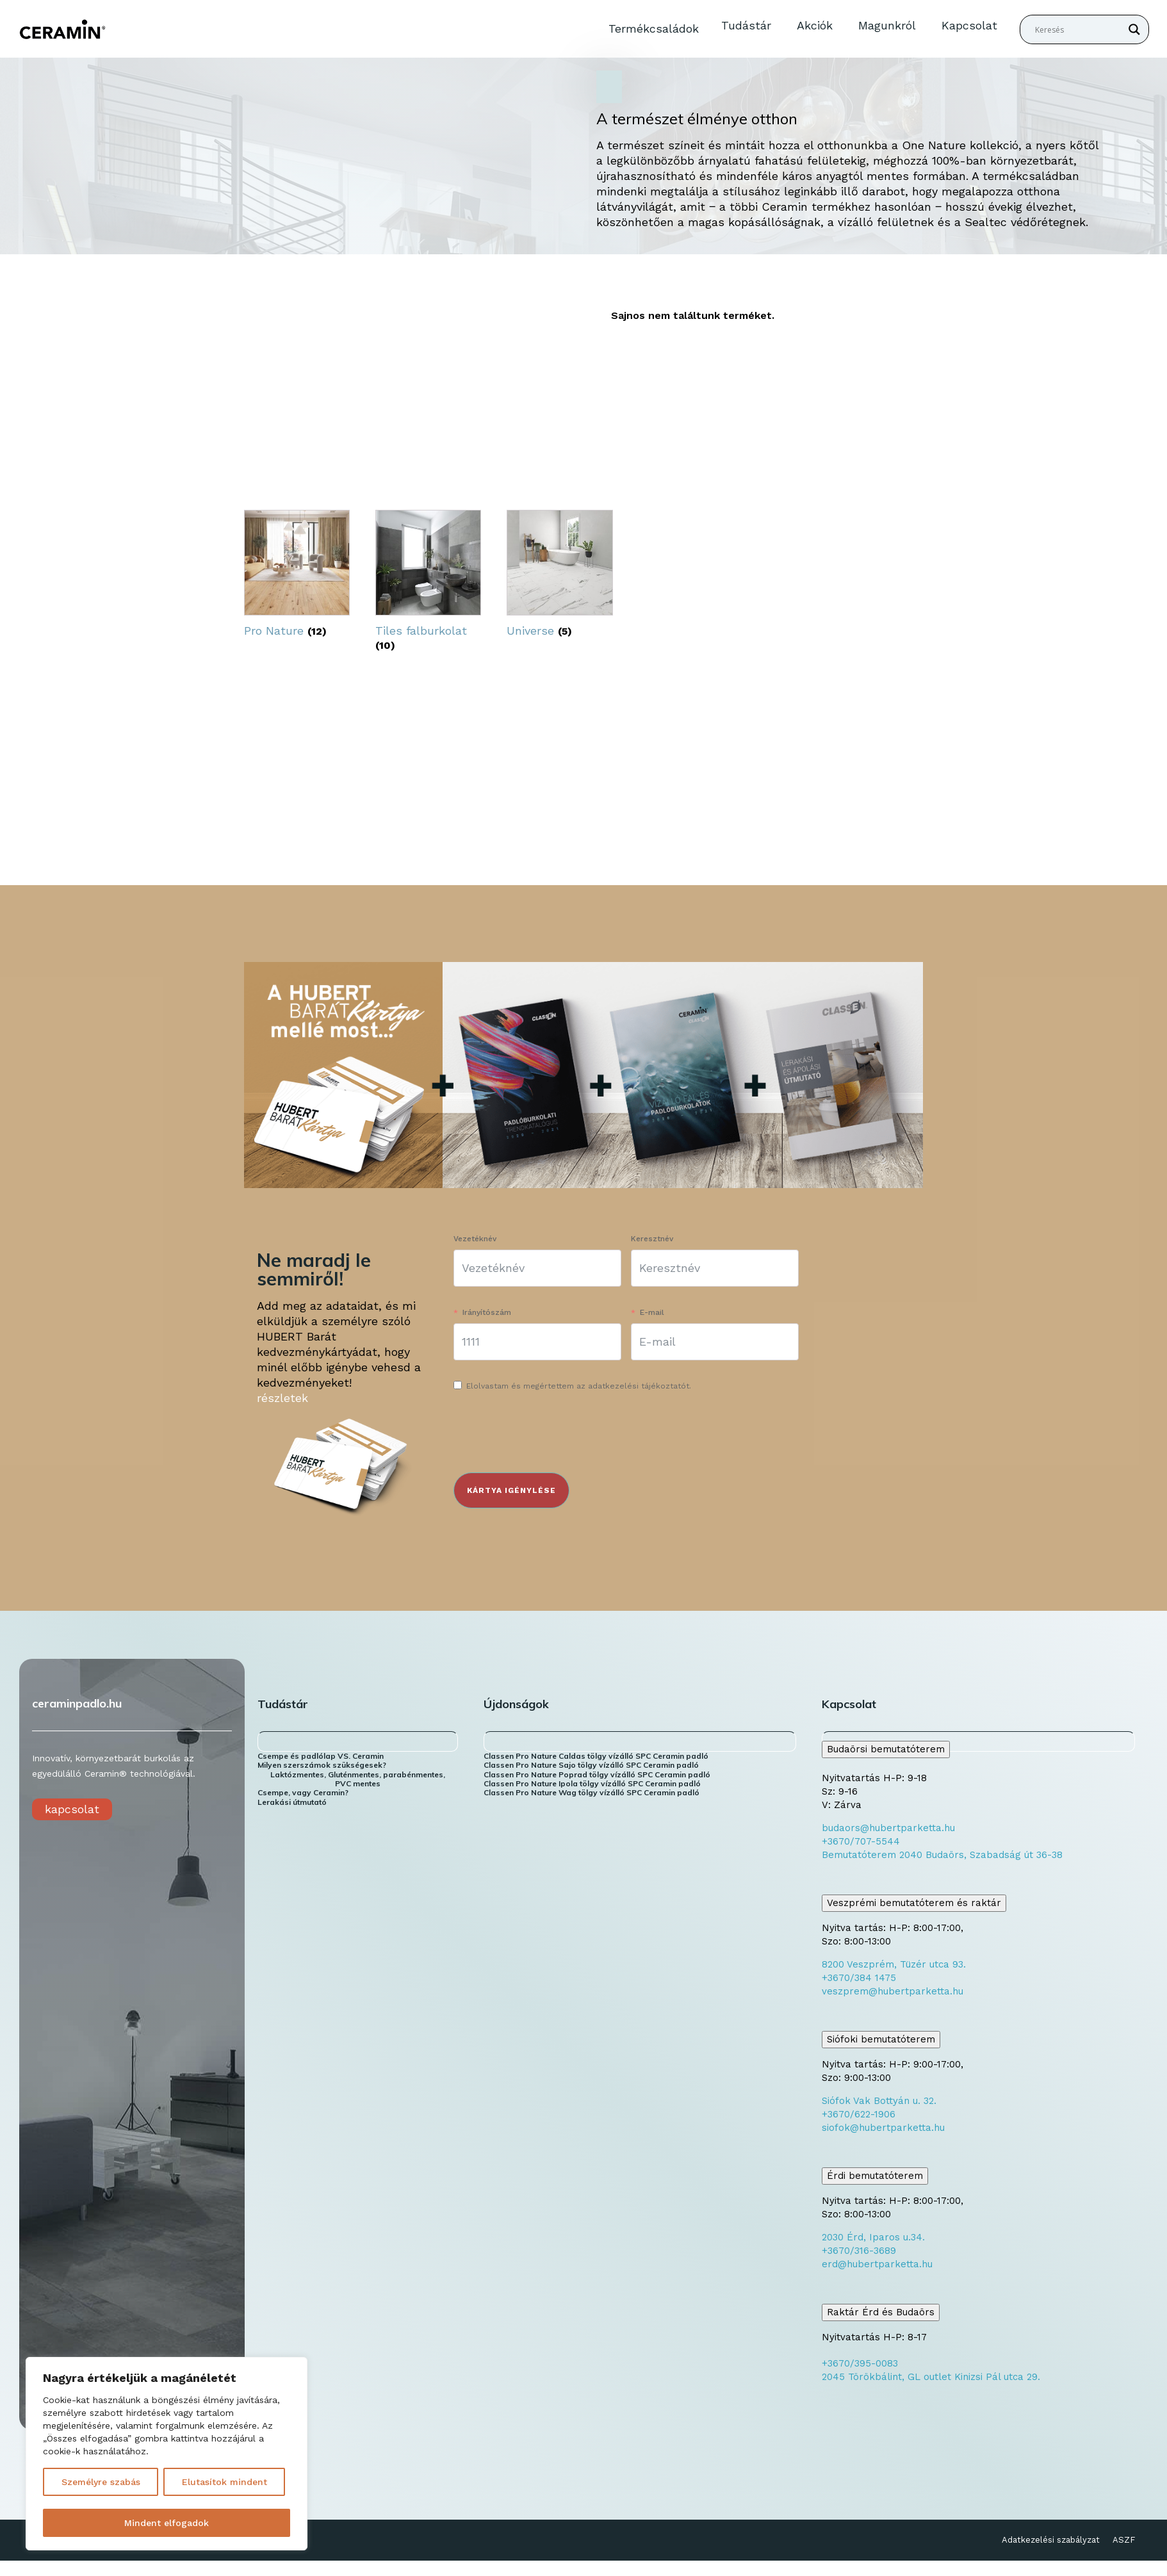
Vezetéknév (474, 1238)
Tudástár (746, 25)
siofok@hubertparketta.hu (883, 2127)
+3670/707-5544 (861, 1841)
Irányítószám (486, 1312)
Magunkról (887, 25)
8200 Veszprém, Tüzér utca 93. (894, 1964)
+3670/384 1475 (859, 1978)
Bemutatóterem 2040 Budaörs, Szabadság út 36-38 (942, 1855)
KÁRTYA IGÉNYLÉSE (511, 1490)
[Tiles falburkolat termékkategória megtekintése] (428, 583)
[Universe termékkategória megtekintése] (559, 577)
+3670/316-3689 (859, 2250)
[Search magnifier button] (1134, 29)
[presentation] (550, 1435)
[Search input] (1078, 29)
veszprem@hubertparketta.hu (892, 1991)
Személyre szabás (100, 2482)
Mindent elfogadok (166, 2523)
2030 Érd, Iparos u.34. (873, 2237)
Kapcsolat (969, 25)
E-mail (652, 1312)
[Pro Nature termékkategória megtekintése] (297, 577)
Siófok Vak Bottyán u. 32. (879, 2101)
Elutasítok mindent (224, 2482)
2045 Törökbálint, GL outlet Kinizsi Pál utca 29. (931, 2377)
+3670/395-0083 (860, 2363)
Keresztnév (652, 1238)
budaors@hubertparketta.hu (888, 1828)
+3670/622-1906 (858, 2114)
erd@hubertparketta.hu (877, 2264)
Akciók (815, 25)
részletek (282, 1398)
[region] (166, 2453)
